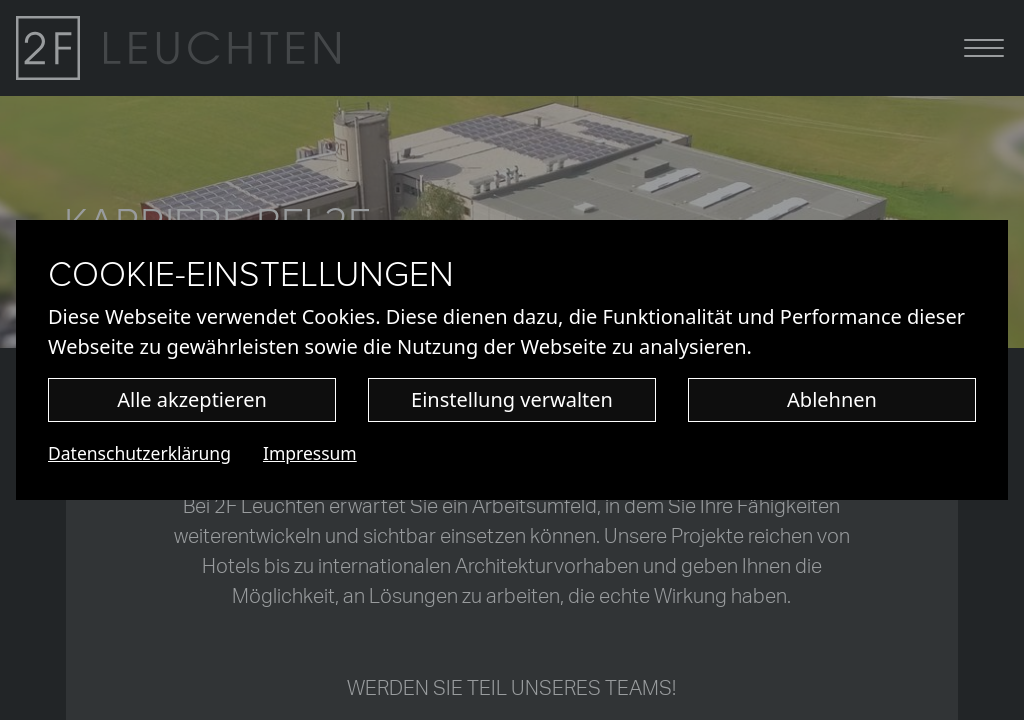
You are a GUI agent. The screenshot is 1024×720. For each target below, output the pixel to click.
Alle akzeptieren (192, 399)
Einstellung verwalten (512, 399)
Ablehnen (832, 399)
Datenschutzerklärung (139, 453)
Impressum (310, 453)
